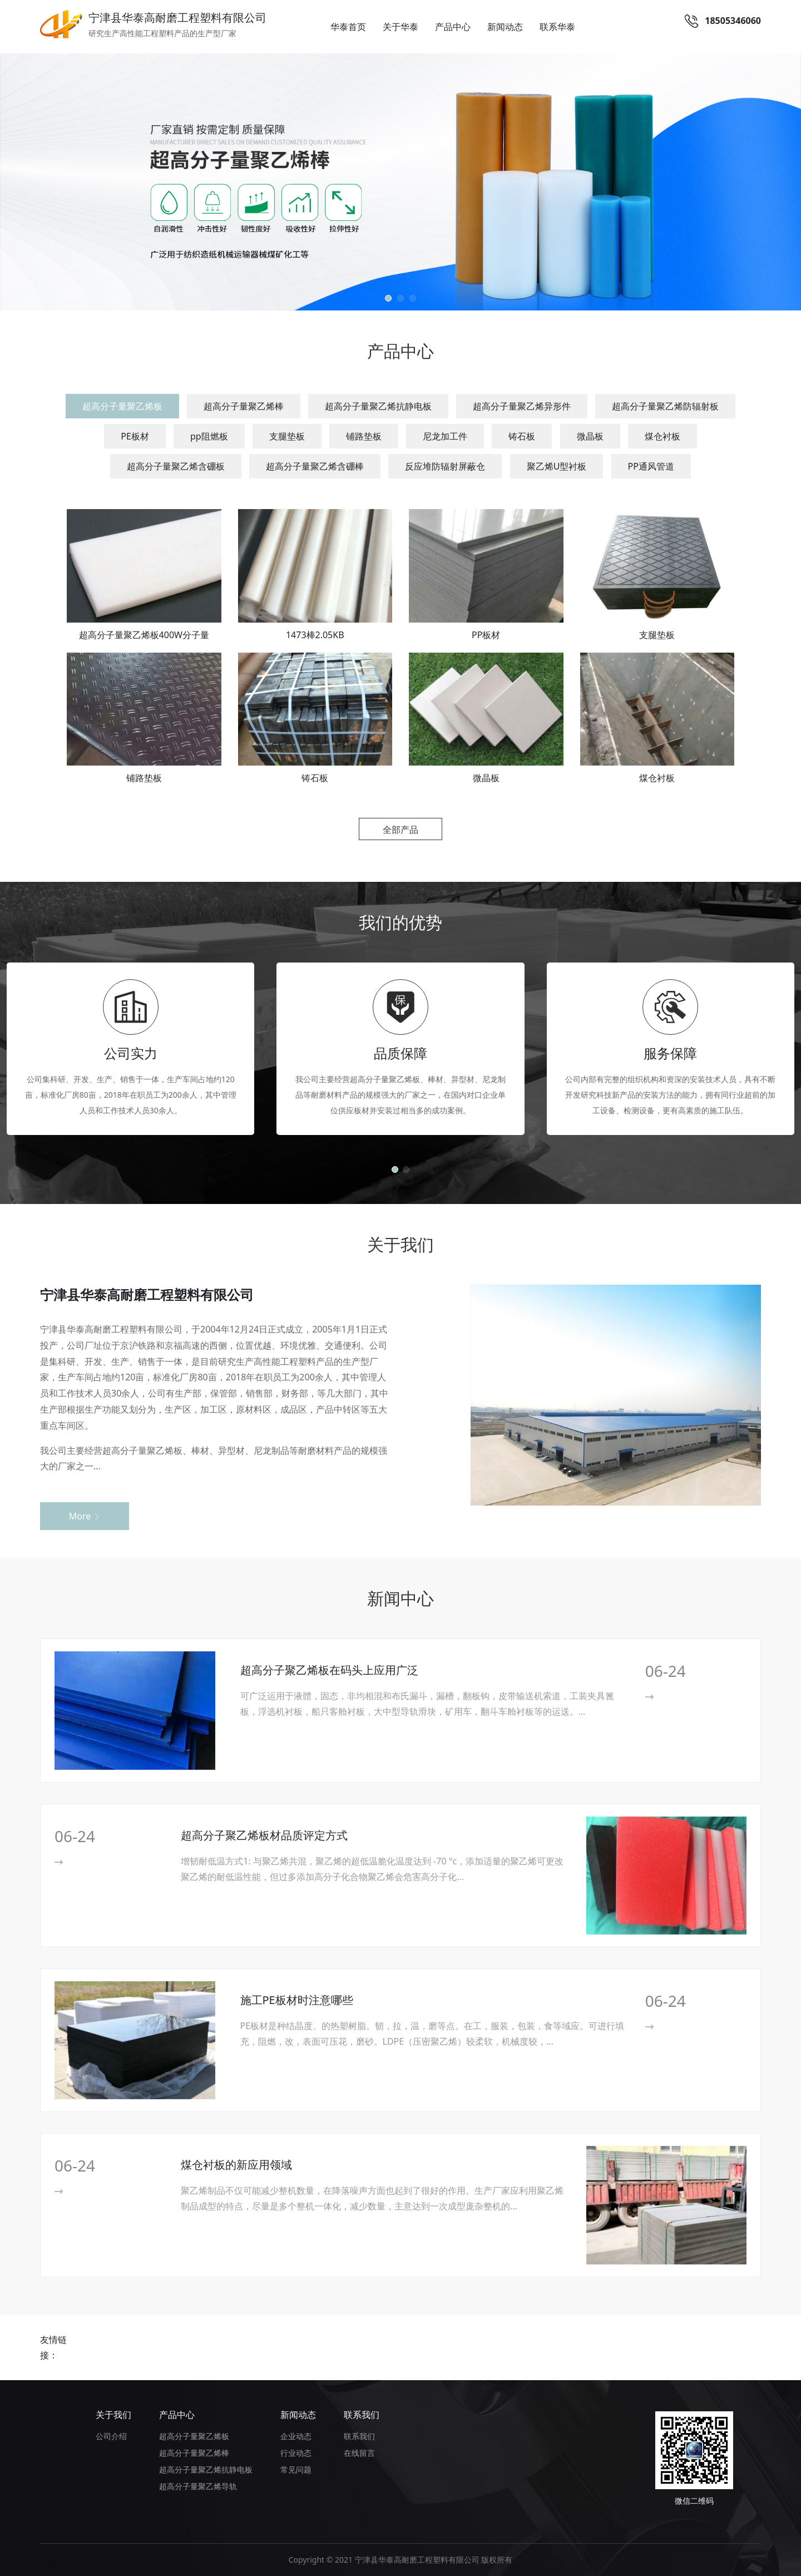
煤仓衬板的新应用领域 (236, 2164)
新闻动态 (505, 27)
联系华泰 (557, 27)
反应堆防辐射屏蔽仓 (445, 466)
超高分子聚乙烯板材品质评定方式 (264, 1835)
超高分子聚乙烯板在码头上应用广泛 (329, 1669)
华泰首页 (348, 27)
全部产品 (400, 829)
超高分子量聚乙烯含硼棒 (315, 466)
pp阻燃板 (209, 436)
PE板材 (135, 436)
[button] (388, 298)
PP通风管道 (651, 466)
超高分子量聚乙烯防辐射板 (665, 406)
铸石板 (521, 436)
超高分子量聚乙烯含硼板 (176, 466)
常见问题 (296, 2469)
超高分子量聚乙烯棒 (244, 406)
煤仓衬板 (662, 436)
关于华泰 (400, 27)
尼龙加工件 (445, 436)
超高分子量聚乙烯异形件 (522, 406)
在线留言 (359, 2452)
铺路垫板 (364, 436)
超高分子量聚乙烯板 (122, 406)
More (85, 1516)
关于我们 (113, 2415)
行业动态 (296, 2452)
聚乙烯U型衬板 (557, 466)
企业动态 (296, 2436)
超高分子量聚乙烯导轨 (198, 2486)
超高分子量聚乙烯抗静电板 (378, 406)
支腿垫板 (287, 436)
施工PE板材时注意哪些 (296, 1999)
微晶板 (590, 436)
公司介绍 (111, 2436)
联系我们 (361, 2415)
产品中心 (453, 27)
